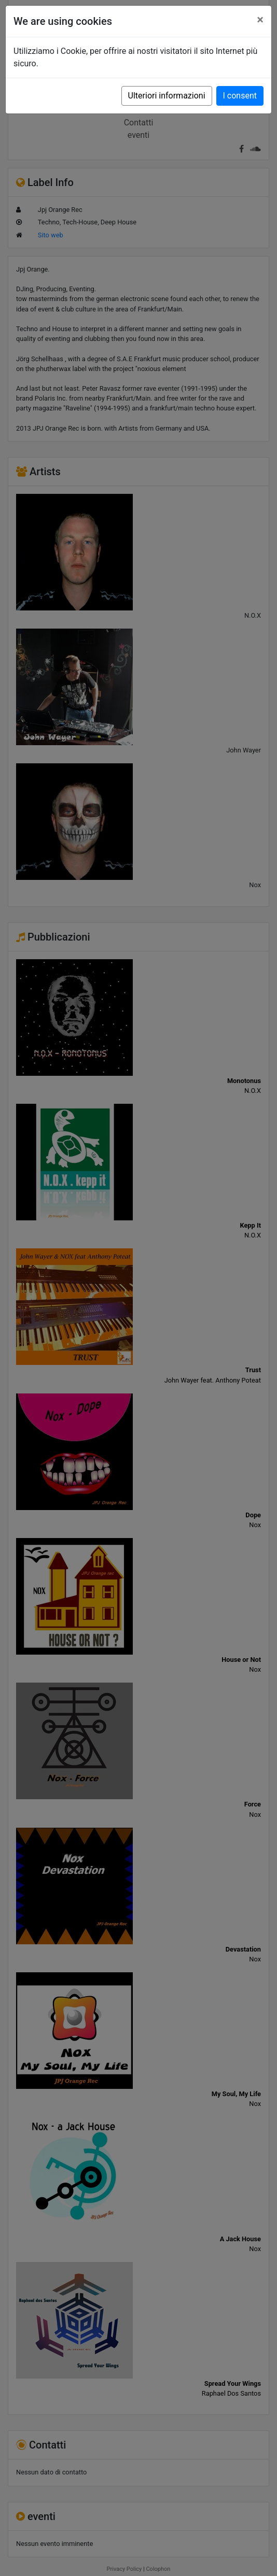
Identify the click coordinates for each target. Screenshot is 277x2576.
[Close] (260, 20)
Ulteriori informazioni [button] (166, 96)
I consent (240, 96)
